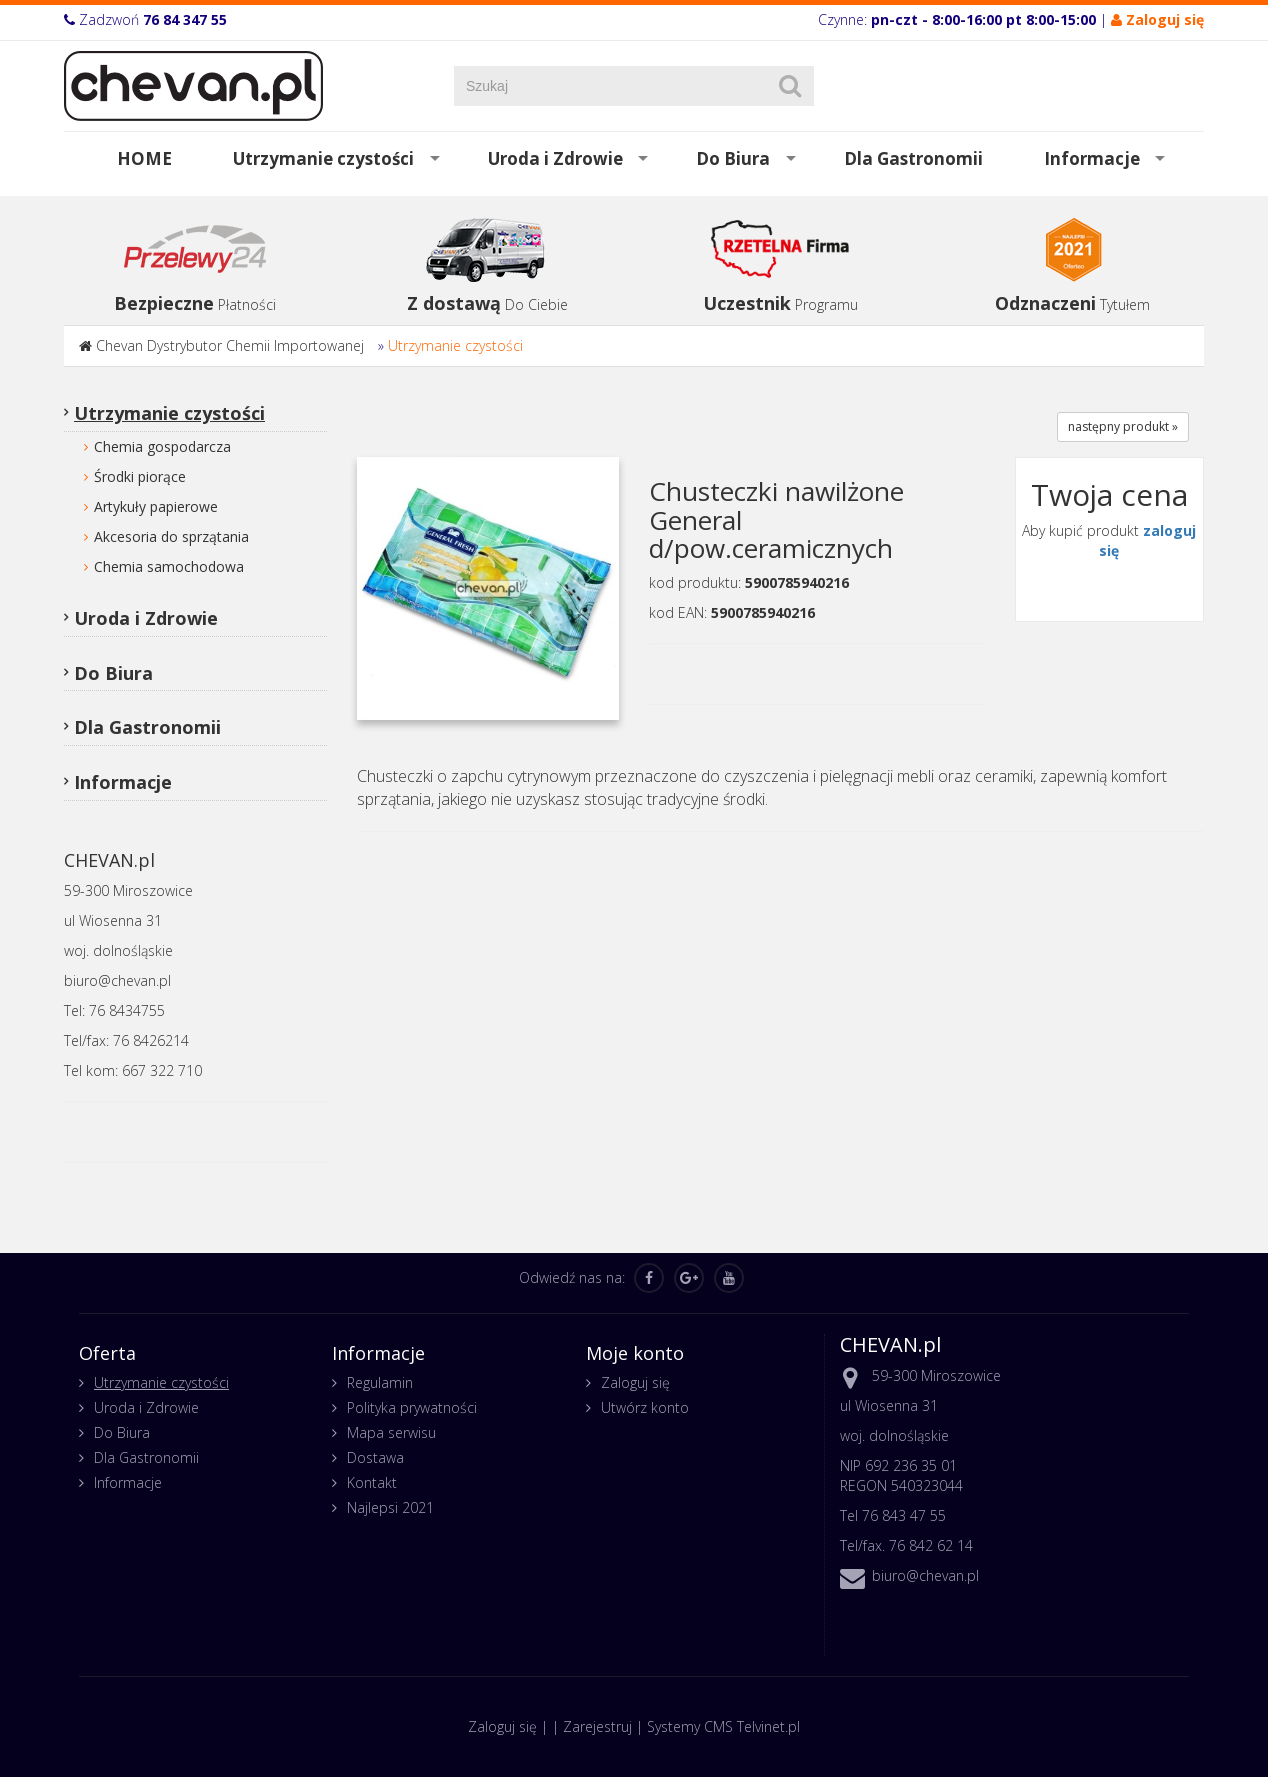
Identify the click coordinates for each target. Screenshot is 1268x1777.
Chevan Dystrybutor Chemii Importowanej (230, 345)
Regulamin (380, 1382)
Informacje (1092, 158)
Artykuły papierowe (156, 506)
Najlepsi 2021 (390, 1507)
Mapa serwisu (391, 1432)
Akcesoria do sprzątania (171, 536)
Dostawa (375, 1457)
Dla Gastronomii (913, 158)
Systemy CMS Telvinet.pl (723, 1726)
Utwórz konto (645, 1407)
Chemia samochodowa (169, 566)
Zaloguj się (635, 1382)
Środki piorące (140, 476)
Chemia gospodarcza (162, 446)
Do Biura (733, 158)
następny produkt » (1123, 426)
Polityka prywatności (412, 1407)
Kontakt (372, 1482)
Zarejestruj (597, 1726)
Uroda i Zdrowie (555, 158)
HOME (144, 158)
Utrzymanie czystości (323, 158)
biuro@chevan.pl (925, 1575)
